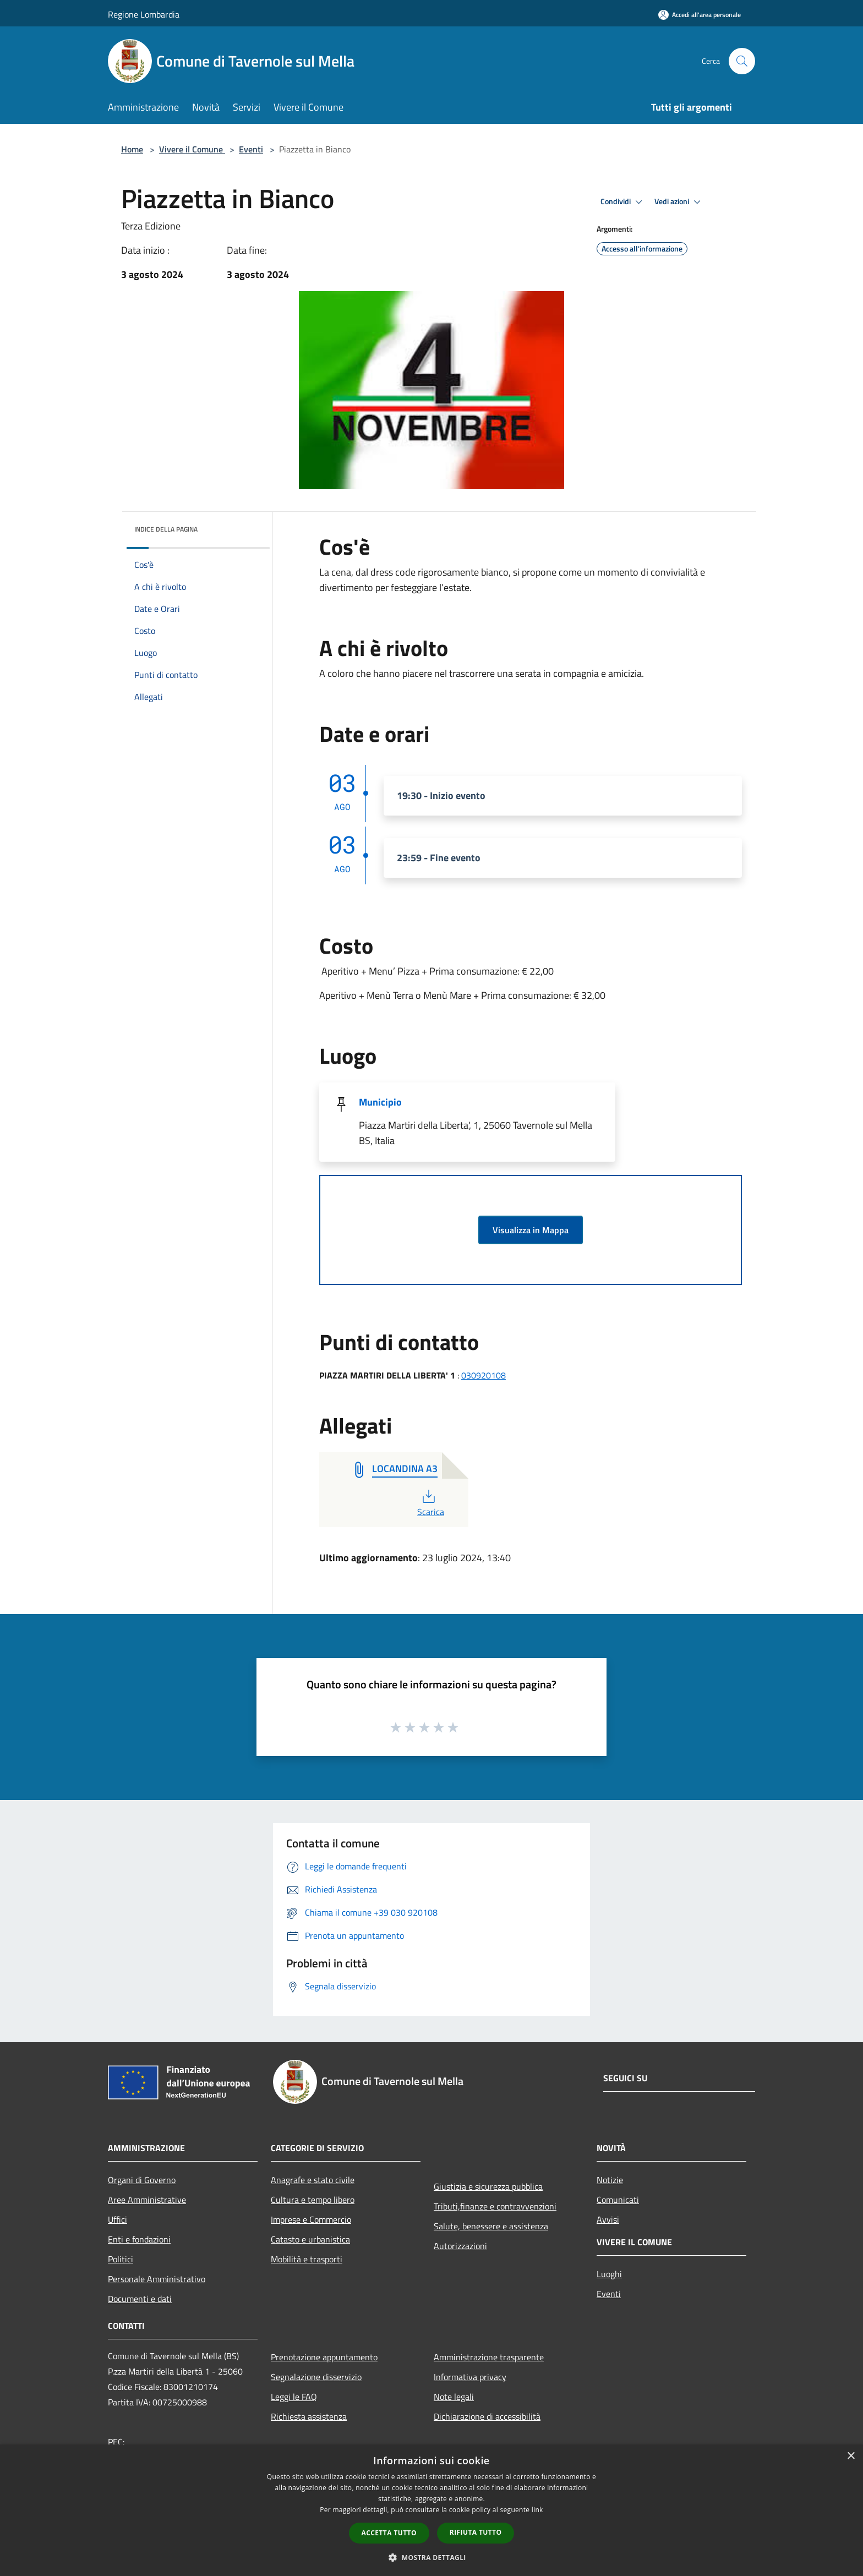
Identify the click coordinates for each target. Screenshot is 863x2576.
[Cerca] (742, 61)
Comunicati (618, 2199)
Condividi (623, 202)
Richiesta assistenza (309, 2416)
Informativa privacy (470, 2376)
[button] (431, 2557)
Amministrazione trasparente (489, 2357)
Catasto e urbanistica (310, 2239)
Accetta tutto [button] (389, 2532)
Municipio (380, 1102)
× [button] (850, 2456)
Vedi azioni (679, 202)
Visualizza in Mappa (531, 1230)
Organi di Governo (142, 2179)
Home (132, 149)
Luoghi (609, 2273)
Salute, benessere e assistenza (491, 2226)
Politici (120, 2259)
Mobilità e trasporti (306, 2259)
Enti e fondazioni (139, 2239)
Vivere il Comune (192, 149)
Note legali (454, 2396)
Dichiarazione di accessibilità (487, 2416)
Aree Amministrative (147, 2199)
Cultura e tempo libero (312, 2199)
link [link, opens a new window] (537, 2509)
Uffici (117, 2219)
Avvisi (608, 2219)
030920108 (483, 1375)
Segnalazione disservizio (316, 2376)
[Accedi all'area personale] (699, 15)
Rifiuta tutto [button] (476, 2532)
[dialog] (431, 2510)
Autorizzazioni (460, 2245)
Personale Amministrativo (156, 2278)
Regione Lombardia (143, 14)
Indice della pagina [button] (166, 529)
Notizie (610, 2179)
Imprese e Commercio (311, 2219)
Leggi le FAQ (294, 2396)
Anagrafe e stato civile (312, 2179)
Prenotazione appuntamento (324, 2357)
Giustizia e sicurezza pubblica (488, 2186)
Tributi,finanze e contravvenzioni (495, 2206)
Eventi (251, 149)
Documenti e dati (140, 2298)
